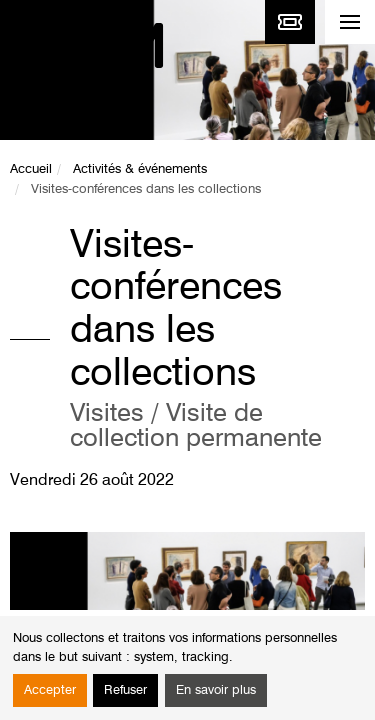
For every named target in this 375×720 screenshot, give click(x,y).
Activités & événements (140, 169)
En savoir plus (216, 690)
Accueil (31, 169)
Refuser (125, 690)
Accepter (50, 690)
